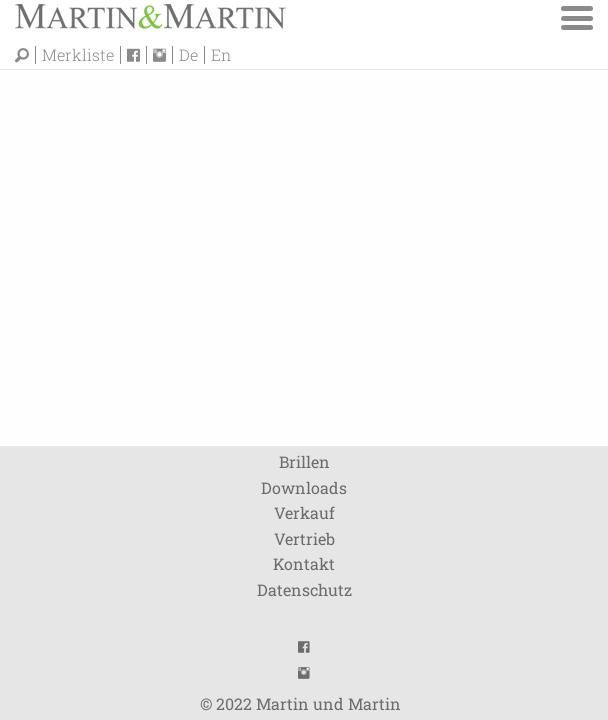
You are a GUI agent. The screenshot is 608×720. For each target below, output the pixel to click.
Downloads (304, 487)
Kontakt (304, 563)
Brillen (304, 461)
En (221, 55)
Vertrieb (304, 538)
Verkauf (304, 512)
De (188, 55)
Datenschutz (304, 589)
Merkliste (78, 55)
